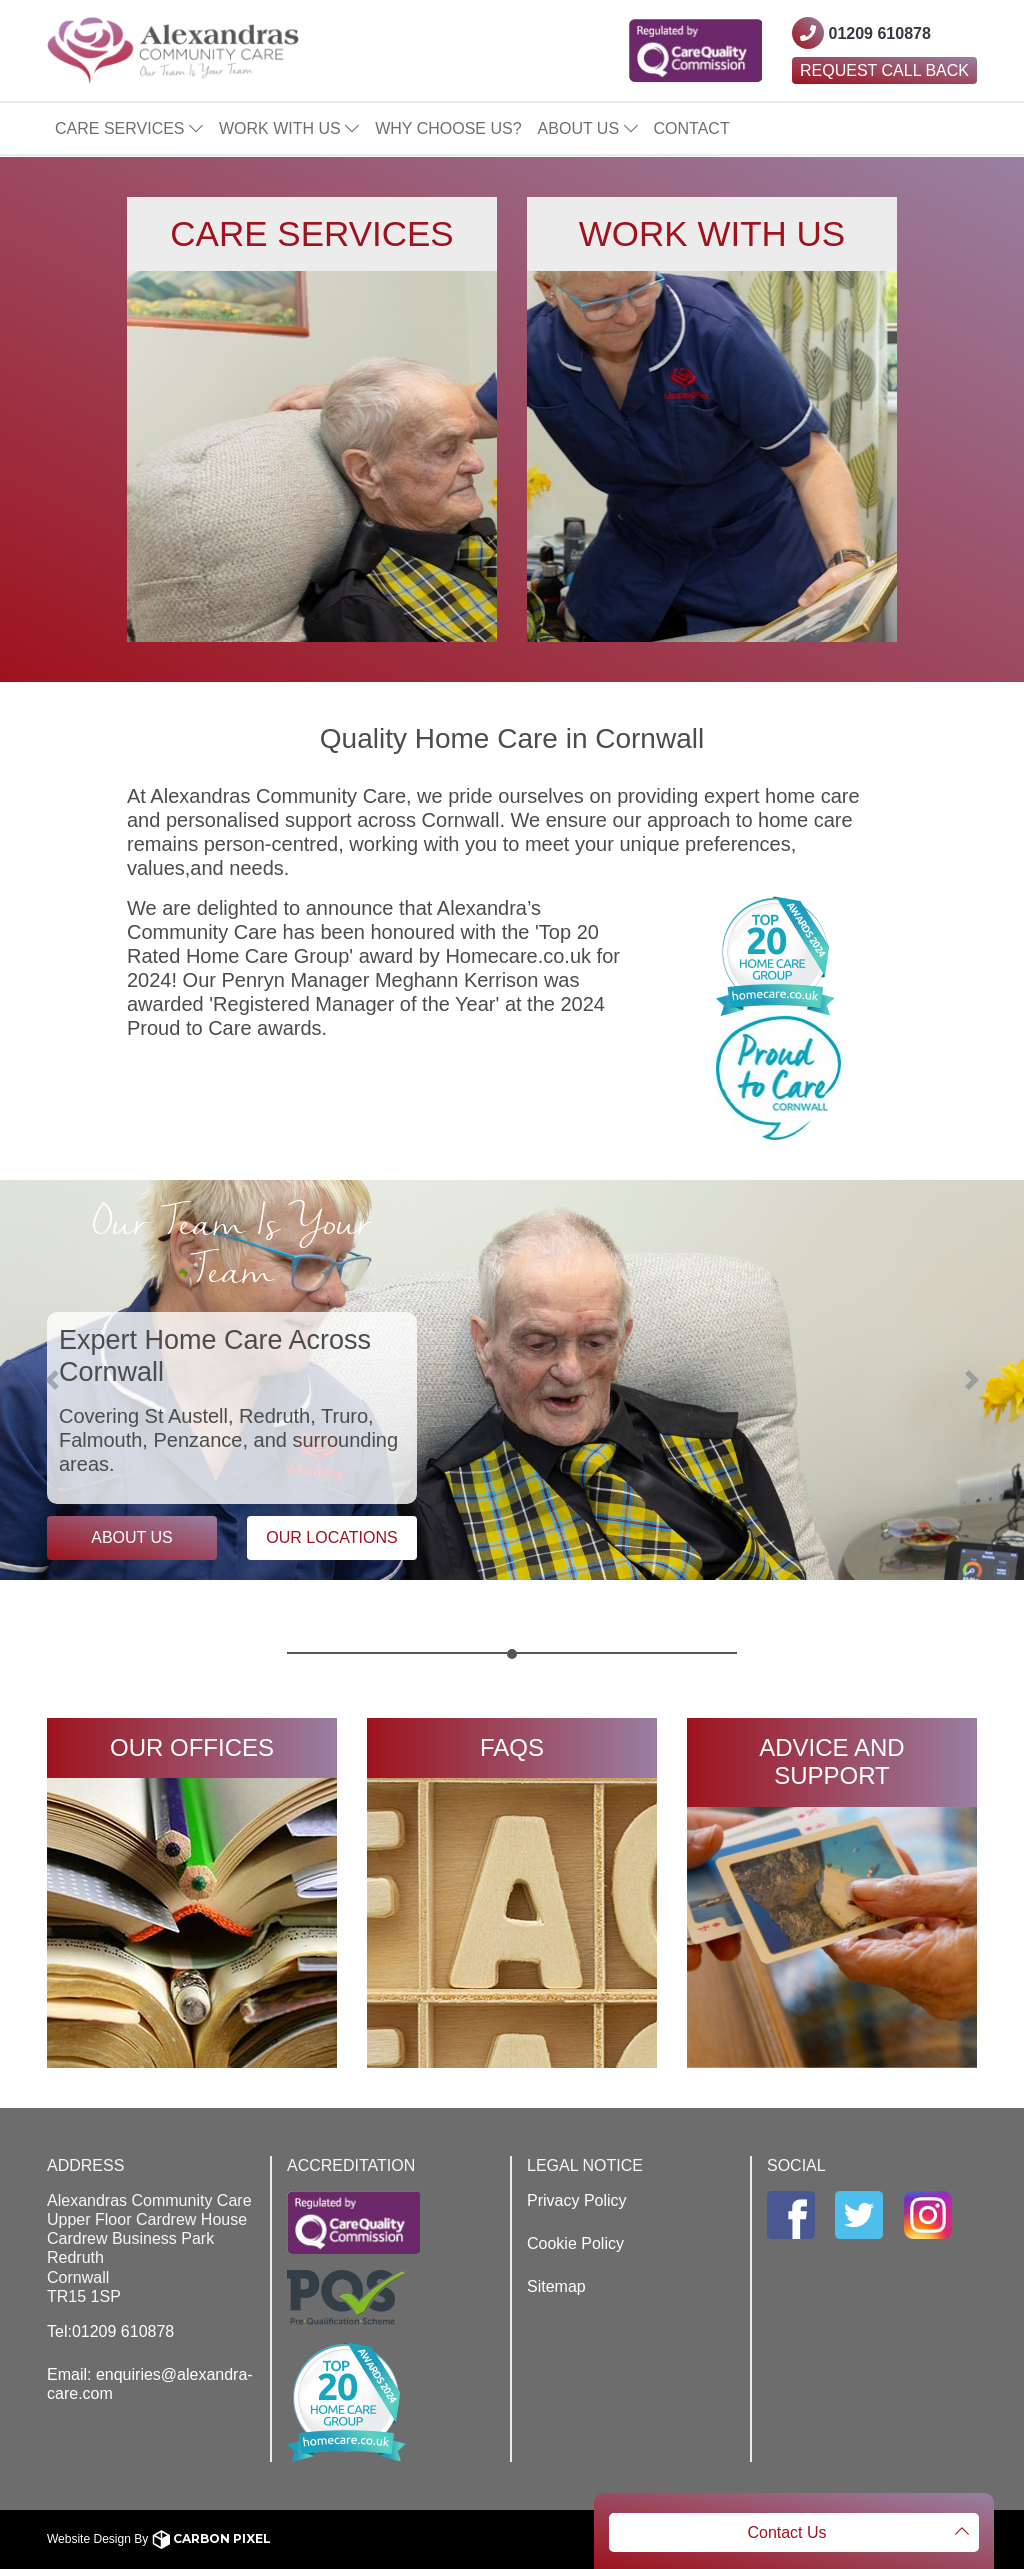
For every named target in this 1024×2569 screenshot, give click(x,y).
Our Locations (331, 1537)
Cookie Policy (575, 2243)
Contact (692, 128)
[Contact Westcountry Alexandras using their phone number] (861, 33)
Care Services (129, 128)
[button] (77, 1380)
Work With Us (289, 128)
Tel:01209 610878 (110, 2331)
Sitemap (556, 2286)
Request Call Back (884, 70)
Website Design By (159, 2539)
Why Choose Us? (448, 128)
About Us (588, 128)
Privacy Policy (577, 2200)
